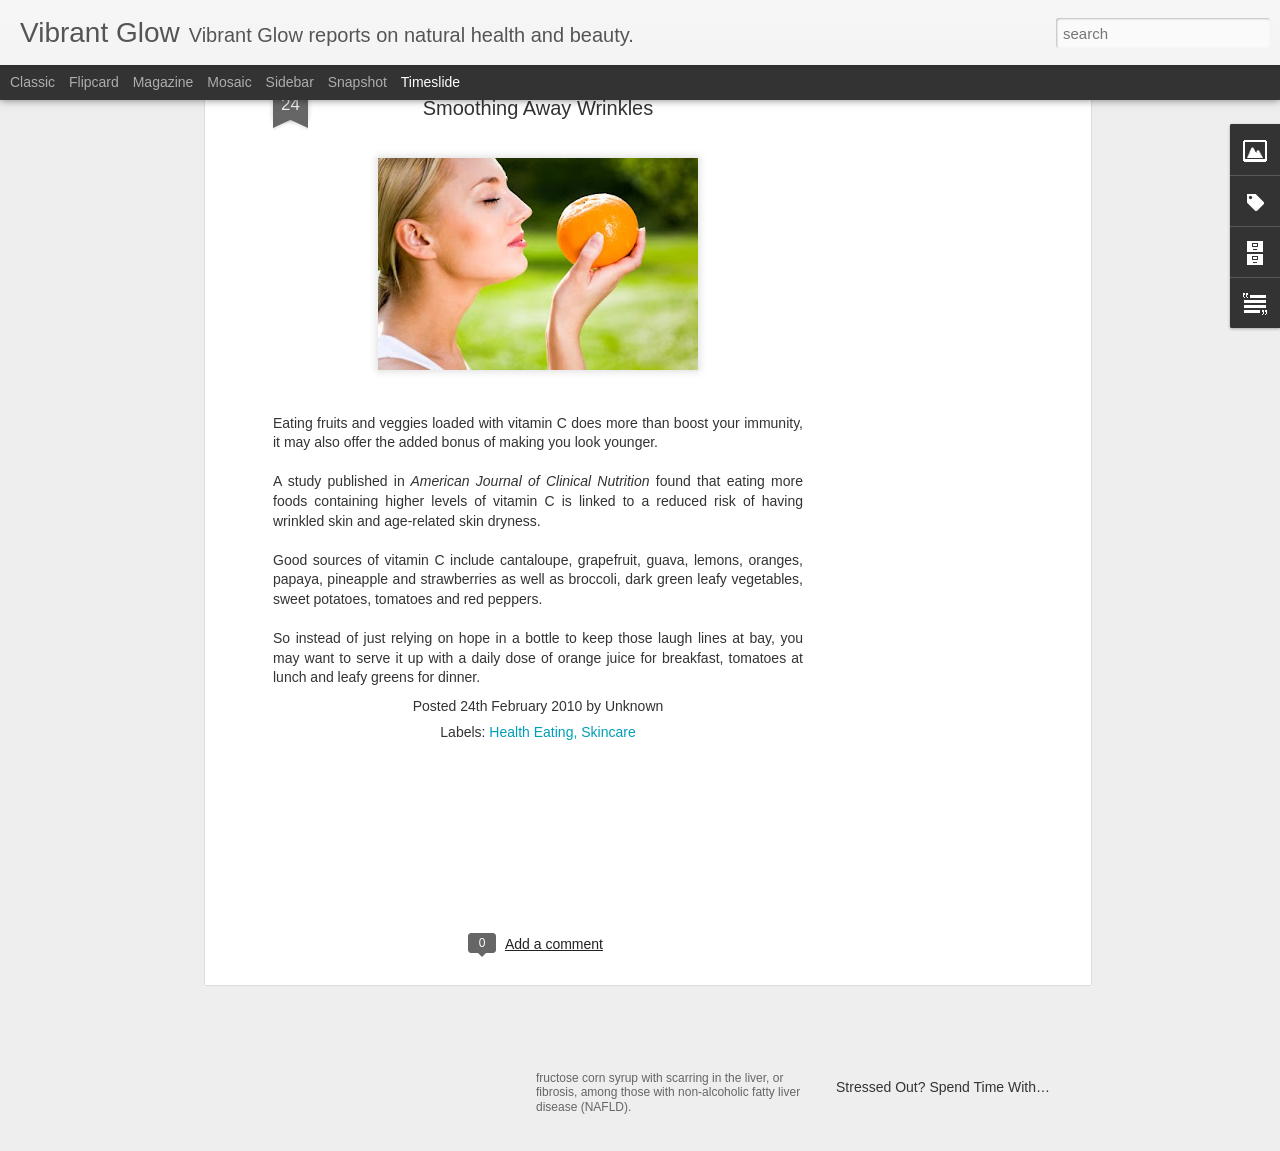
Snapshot (357, 82)
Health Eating (531, 491)
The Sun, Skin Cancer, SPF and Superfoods (441, 949)
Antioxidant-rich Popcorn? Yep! (931, 947)
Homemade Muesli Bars (632, 883)
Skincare (608, 491)
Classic (32, 82)
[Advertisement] (538, 620)
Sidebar (290, 82)
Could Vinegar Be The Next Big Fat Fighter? (972, 1052)
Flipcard (94, 82)
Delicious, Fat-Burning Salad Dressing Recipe (978, 982)
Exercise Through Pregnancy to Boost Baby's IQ (986, 912)
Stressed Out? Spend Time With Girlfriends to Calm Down (1015, 1087)
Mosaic (229, 82)
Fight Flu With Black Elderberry (932, 877)
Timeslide (430, 82)
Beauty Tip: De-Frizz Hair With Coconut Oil (968, 1017)
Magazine (163, 82)
